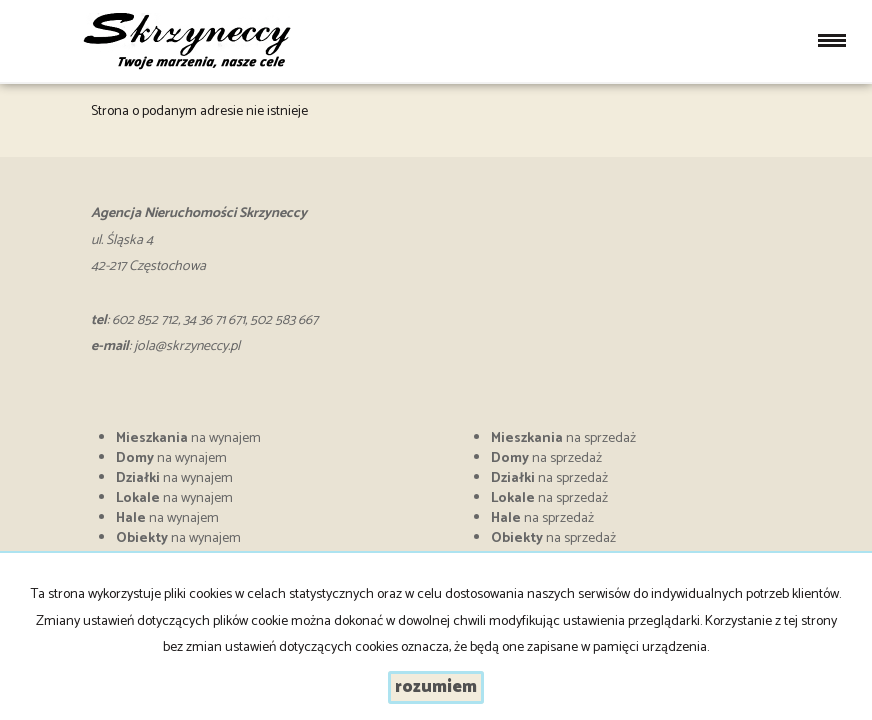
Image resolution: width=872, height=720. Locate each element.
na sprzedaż (563, 438)
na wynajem (188, 438)
